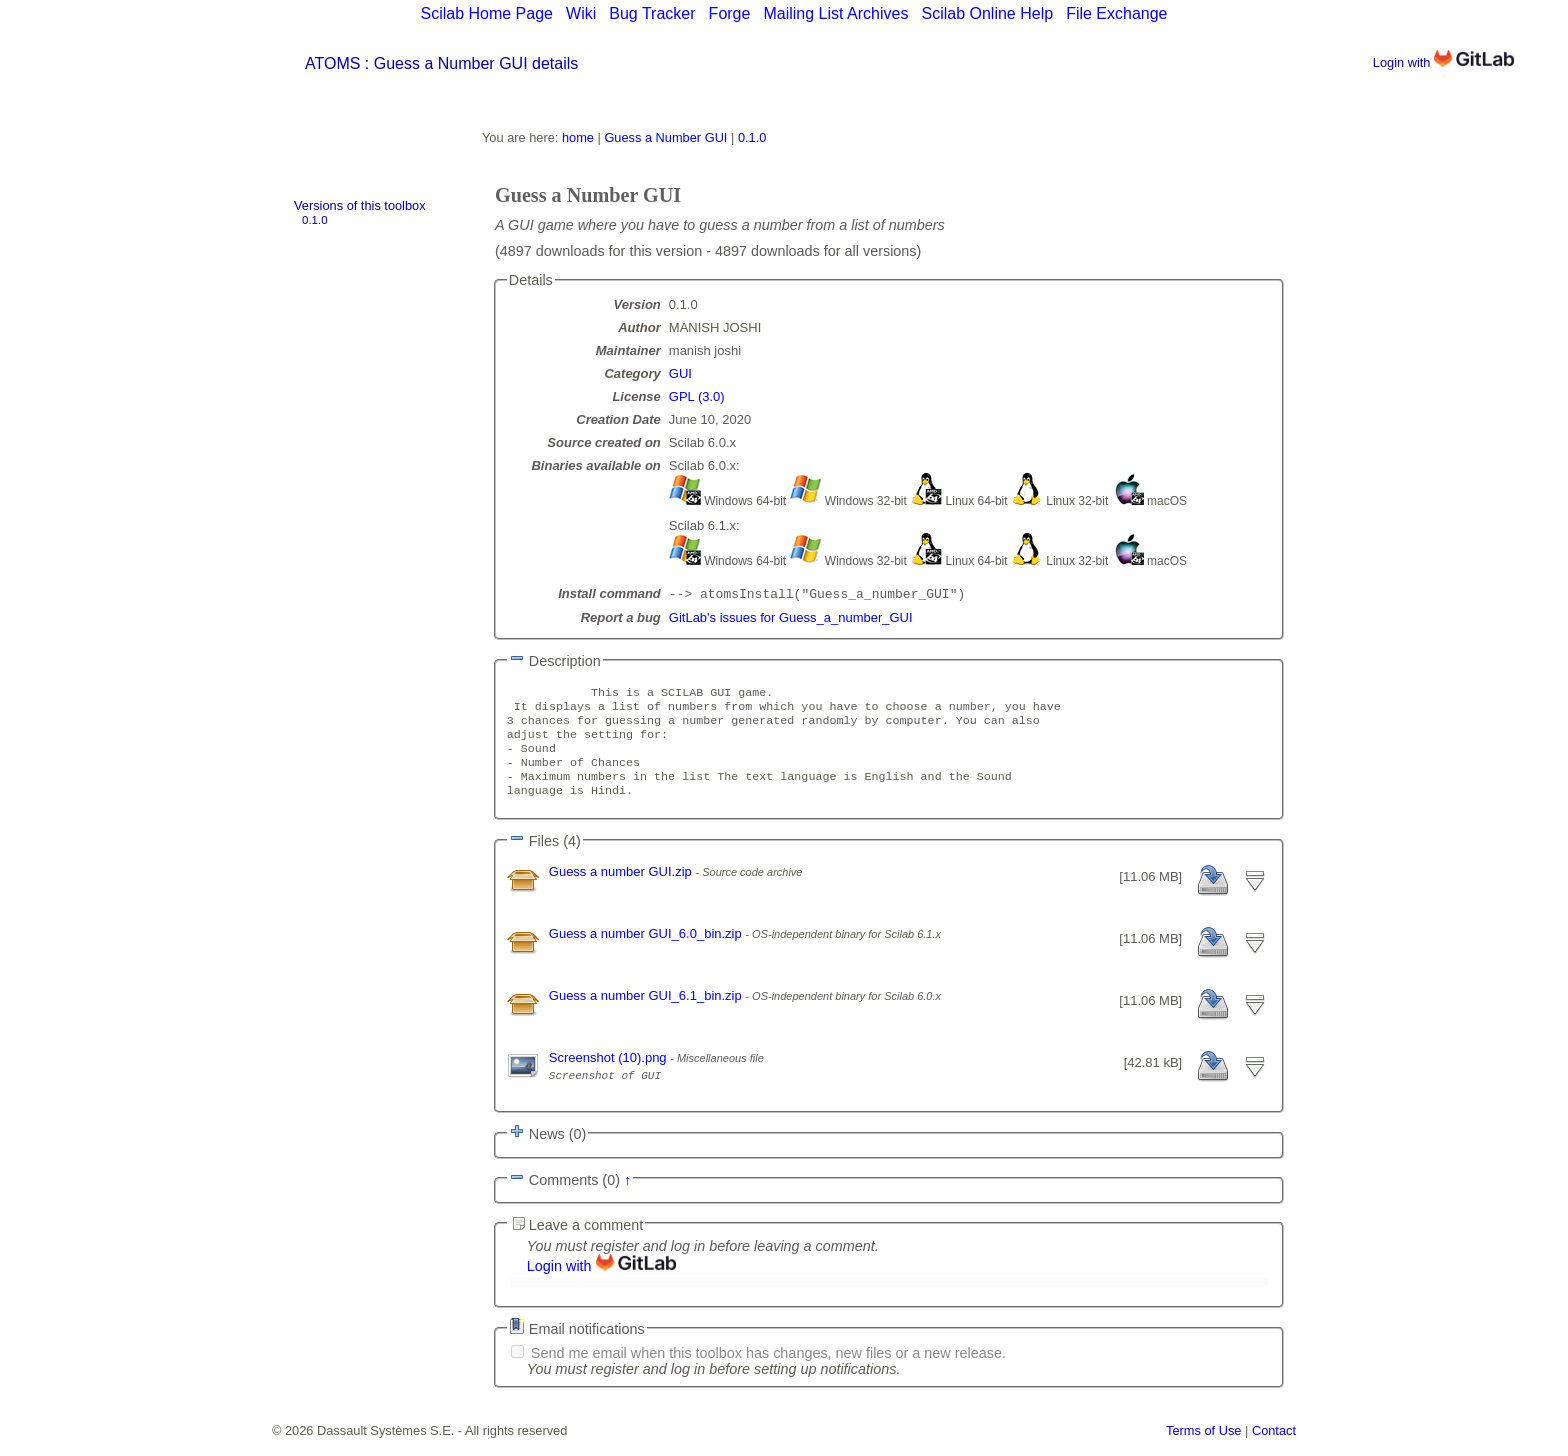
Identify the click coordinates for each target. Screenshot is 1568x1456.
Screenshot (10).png (609, 1075)
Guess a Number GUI (665, 137)
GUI (680, 373)
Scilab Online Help (987, 13)
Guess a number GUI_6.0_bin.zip (647, 951)
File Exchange (1116, 13)
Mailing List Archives (835, 13)
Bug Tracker (652, 13)
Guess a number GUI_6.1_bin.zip (647, 1013)
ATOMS (332, 63)
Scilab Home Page (486, 13)
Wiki (581, 13)
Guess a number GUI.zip (622, 889)
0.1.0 (315, 220)
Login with (1443, 62)
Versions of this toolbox (360, 205)
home (578, 137)
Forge (730, 13)
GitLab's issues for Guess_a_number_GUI (791, 619)
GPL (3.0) (697, 396)
